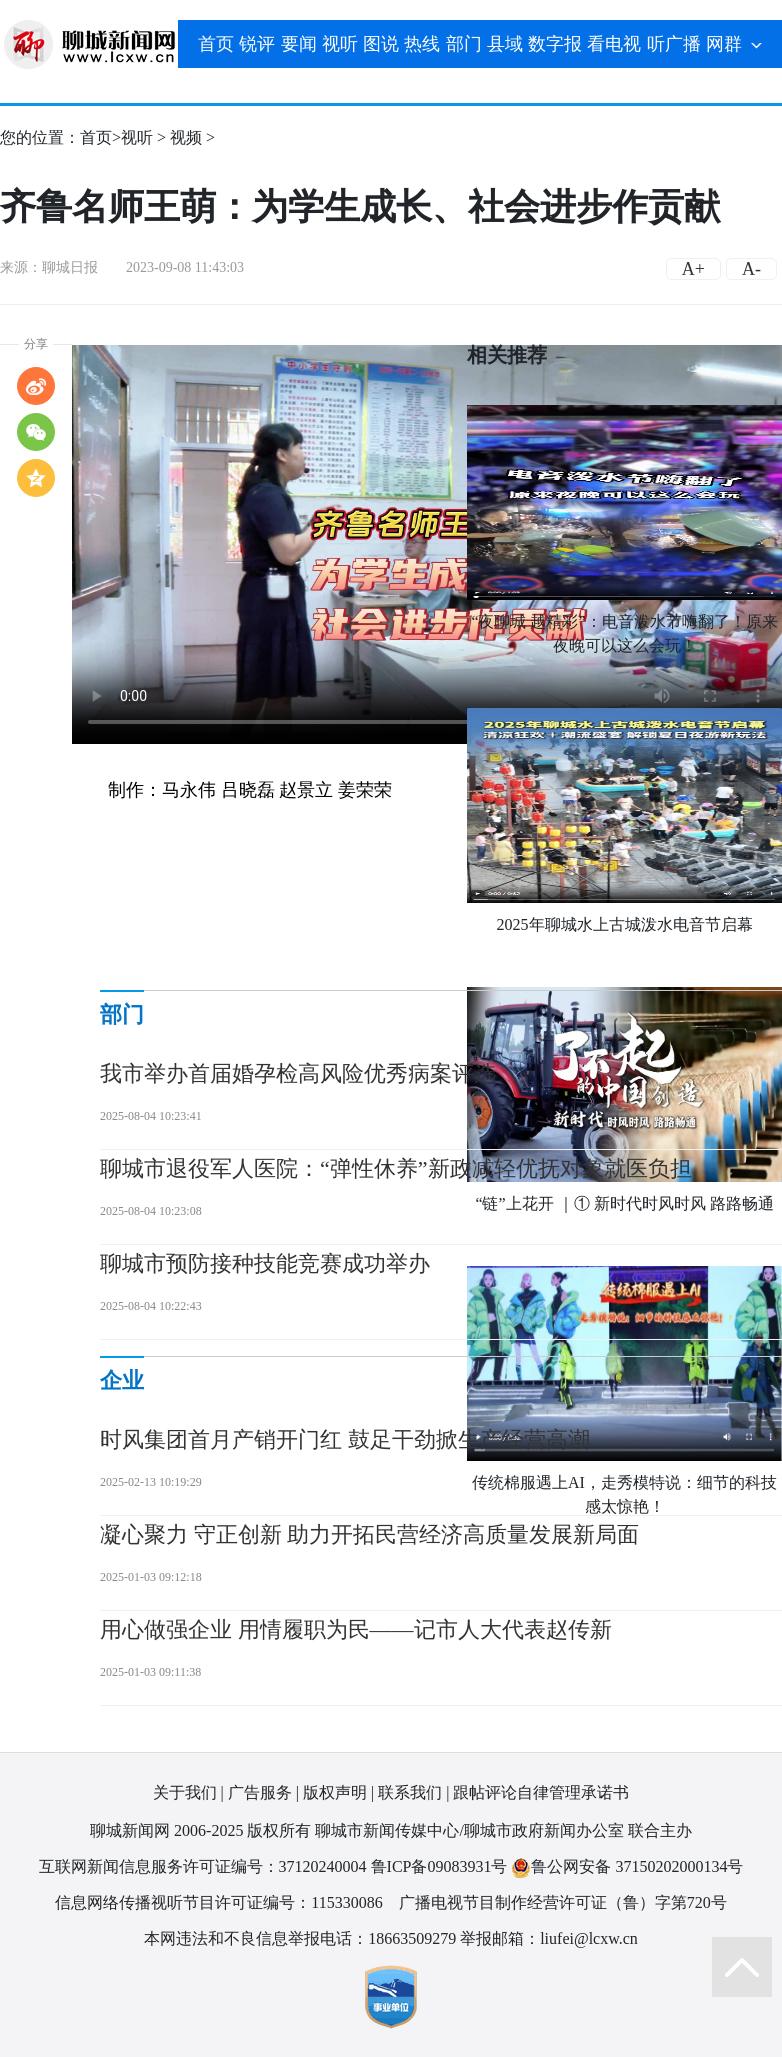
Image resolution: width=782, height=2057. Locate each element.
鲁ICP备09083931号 (439, 1866)
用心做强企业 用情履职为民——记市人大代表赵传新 (356, 1629)
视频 (186, 137)
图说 (381, 44)
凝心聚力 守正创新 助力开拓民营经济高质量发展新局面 (369, 1534)
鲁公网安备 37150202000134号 (627, 1867)
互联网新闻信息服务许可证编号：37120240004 (203, 1866)
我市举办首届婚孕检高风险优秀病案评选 (298, 1073)
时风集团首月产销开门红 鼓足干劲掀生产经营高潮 (345, 1439)
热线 (422, 44)
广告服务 (260, 1792)
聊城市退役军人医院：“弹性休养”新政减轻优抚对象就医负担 (396, 1168)
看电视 (614, 44)
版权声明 (335, 1792)
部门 (464, 44)
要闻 (299, 44)
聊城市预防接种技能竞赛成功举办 (265, 1263)
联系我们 (410, 1792)
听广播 (674, 44)
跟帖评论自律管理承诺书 (541, 1792)
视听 (340, 44)
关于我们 (185, 1792)
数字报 (555, 44)
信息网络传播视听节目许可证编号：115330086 (218, 1902)
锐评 (257, 44)
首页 (216, 44)
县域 (505, 44)
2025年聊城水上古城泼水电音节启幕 (625, 924)
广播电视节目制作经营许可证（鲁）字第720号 (563, 1902)
